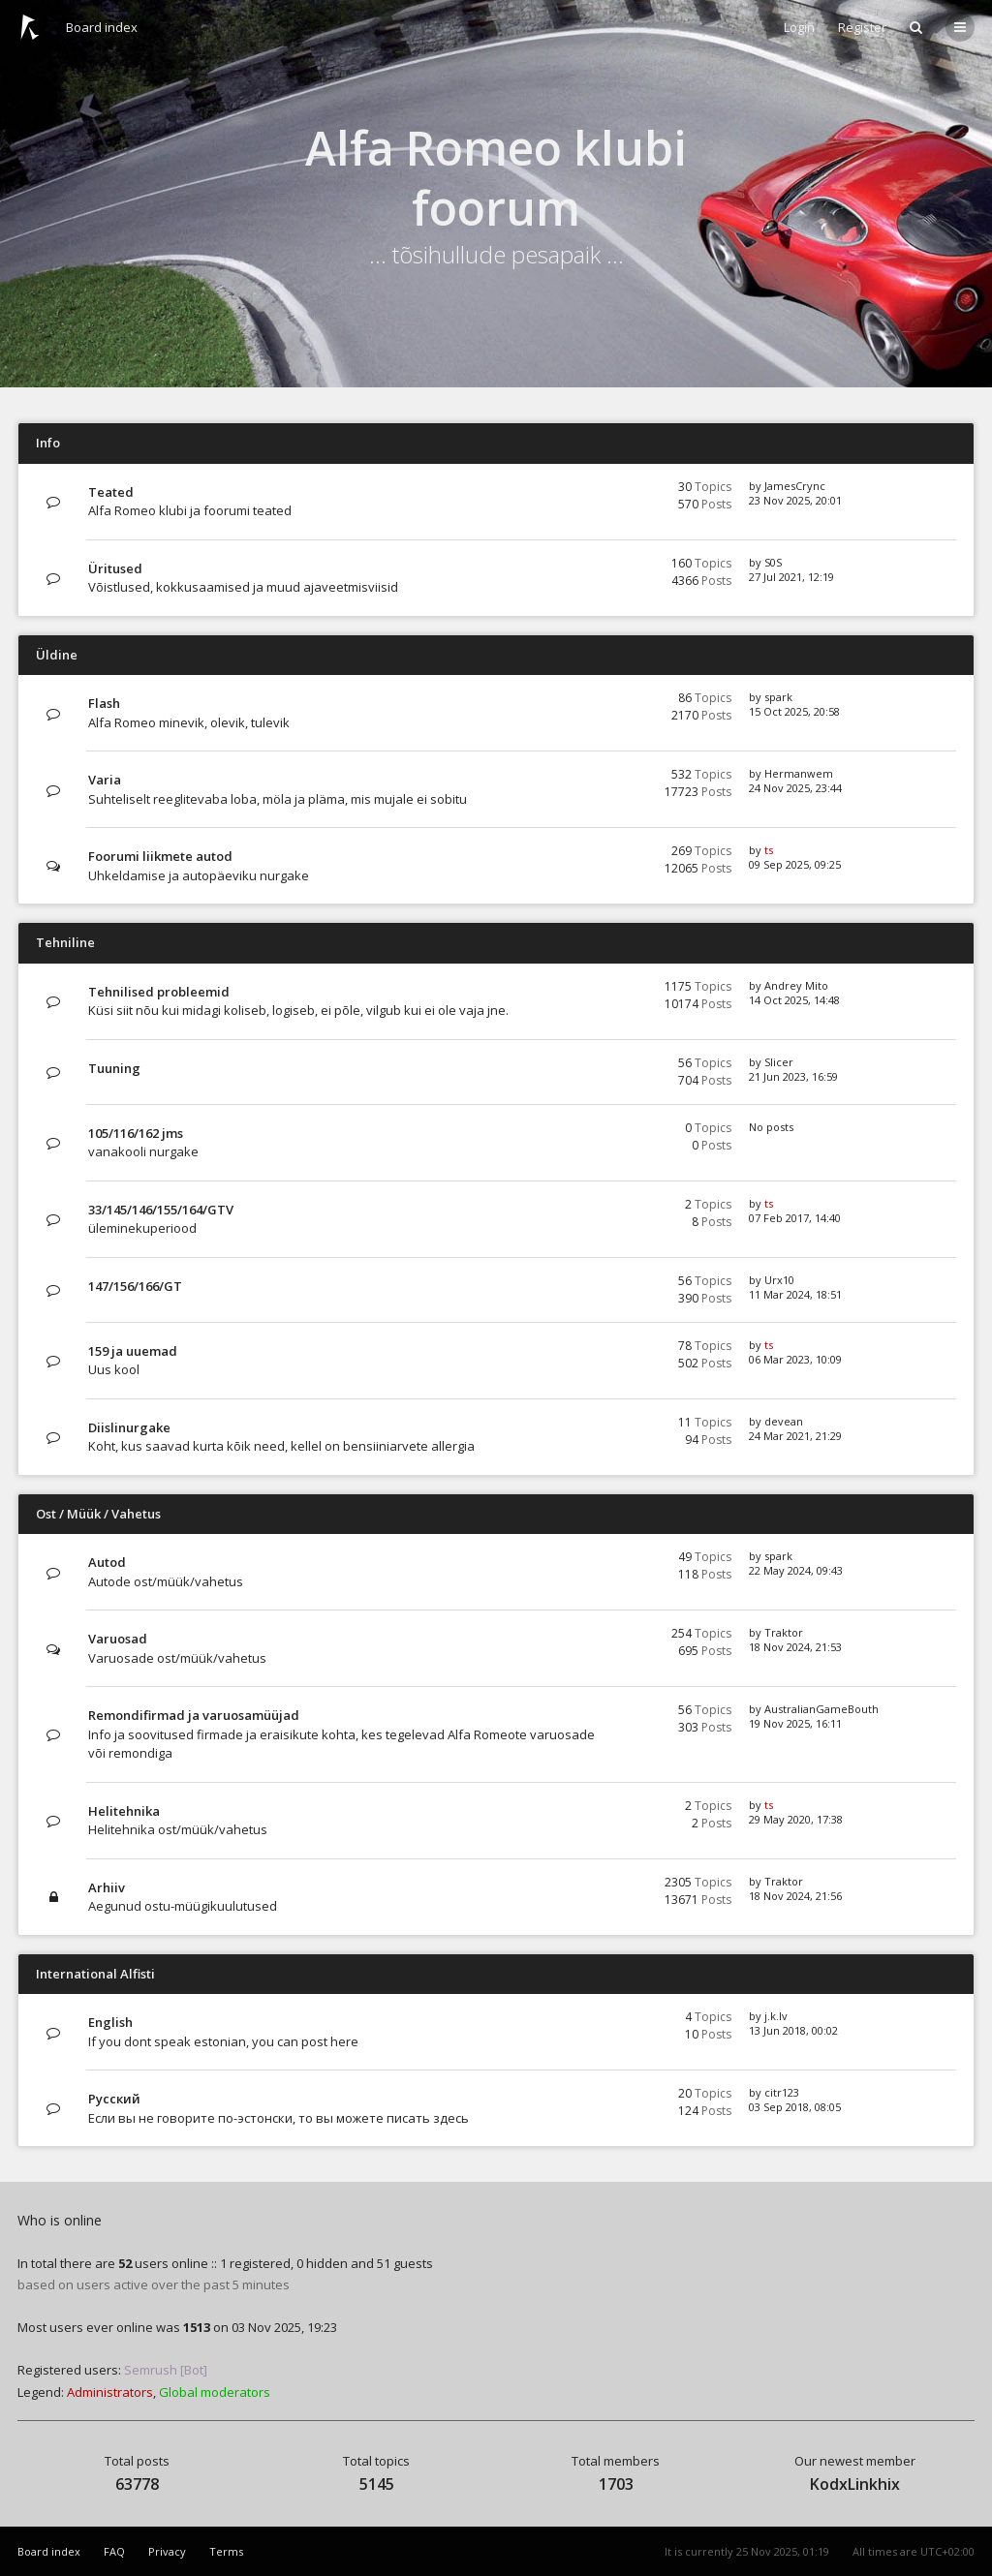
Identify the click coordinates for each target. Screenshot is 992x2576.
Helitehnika (124, 1811)
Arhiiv (106, 1887)
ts (768, 850)
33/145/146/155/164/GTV (160, 1209)
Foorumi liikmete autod (160, 856)
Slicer (778, 1062)
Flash (104, 703)
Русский (114, 2098)
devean (783, 1421)
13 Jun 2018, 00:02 (793, 2030)
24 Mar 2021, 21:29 (795, 1435)
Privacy (167, 2551)
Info (48, 442)
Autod (107, 1562)
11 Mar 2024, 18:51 (795, 1294)
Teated (111, 492)
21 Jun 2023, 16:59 (793, 1076)
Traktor (783, 1632)
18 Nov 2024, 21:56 (795, 1895)
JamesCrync (794, 485)
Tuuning (114, 1068)
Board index (102, 27)
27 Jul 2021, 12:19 (791, 576)
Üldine (57, 654)
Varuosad (117, 1638)
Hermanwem (798, 773)
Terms (226, 2551)
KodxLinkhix (855, 2484)
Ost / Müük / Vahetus (98, 1513)
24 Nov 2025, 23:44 (795, 788)
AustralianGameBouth (821, 1709)
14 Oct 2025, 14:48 (794, 1000)
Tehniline (65, 942)
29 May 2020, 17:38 (796, 1819)
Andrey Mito (796, 985)
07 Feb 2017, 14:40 (795, 1218)
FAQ (114, 2551)
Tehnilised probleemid (159, 991)
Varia (104, 779)
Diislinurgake (129, 1427)
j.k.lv (776, 2016)
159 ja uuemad (132, 1351)
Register (862, 27)
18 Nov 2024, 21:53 (795, 1647)
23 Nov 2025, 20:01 (795, 500)
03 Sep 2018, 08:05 (795, 2107)
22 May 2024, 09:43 (796, 1570)
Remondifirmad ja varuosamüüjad (193, 1715)
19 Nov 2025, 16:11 (795, 1723)
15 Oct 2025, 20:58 (794, 711)
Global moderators (214, 2392)
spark (778, 697)
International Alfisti (95, 1973)
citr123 (781, 2092)
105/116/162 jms (135, 1133)
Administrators (110, 2392)
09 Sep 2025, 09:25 (795, 864)
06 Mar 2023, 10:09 (795, 1359)
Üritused (115, 568)
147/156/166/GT (135, 1286)
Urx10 (779, 1280)
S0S (773, 562)
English (110, 2022)
